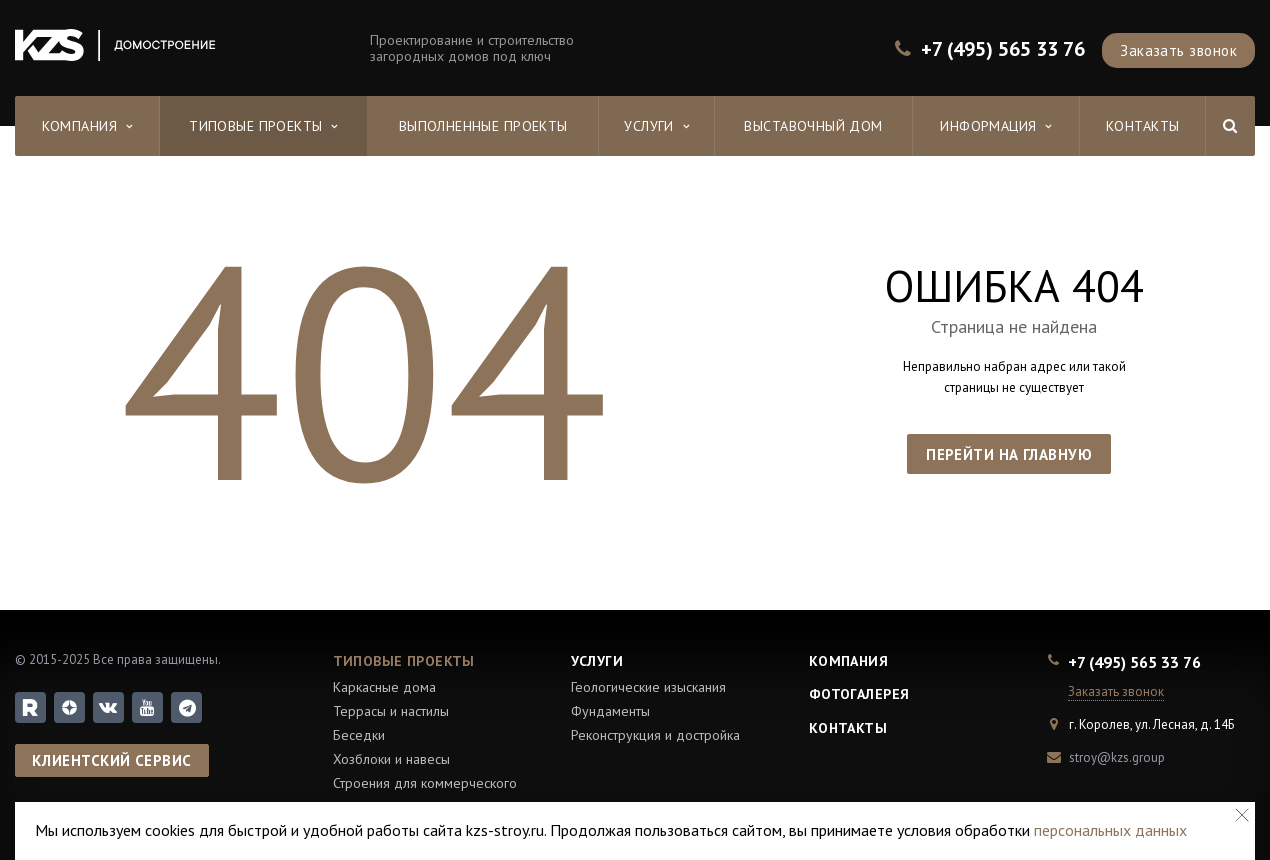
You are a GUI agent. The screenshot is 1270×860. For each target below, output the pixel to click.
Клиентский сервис (112, 760)
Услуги (656, 126)
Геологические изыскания (648, 687)
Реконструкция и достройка (655, 735)
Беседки (359, 735)
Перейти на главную (1009, 454)
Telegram (187, 707)
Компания (87, 126)
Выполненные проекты (483, 126)
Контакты (1142, 126)
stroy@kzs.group (1117, 757)
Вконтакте (108, 706)
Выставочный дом (813, 126)
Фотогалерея (859, 694)
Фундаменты (610, 711)
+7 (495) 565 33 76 (1003, 49)
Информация (995, 126)
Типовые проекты (263, 126)
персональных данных (1110, 830)
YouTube (147, 707)
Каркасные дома (384, 687)
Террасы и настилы (391, 711)
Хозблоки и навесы (391, 759)
